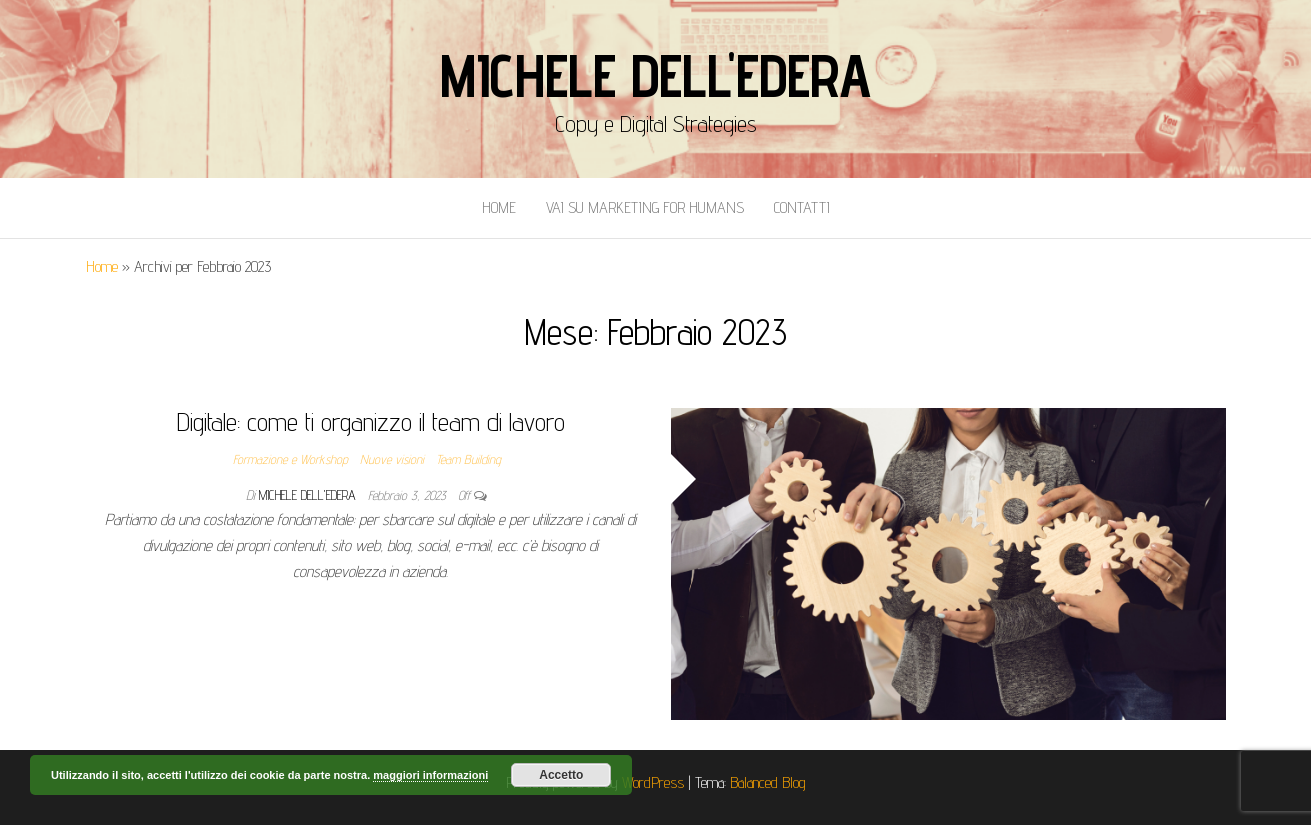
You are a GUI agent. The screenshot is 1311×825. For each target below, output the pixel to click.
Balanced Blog (768, 782)
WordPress (653, 782)
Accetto (561, 775)
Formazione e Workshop (290, 459)
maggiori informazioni (430, 775)
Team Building (468, 459)
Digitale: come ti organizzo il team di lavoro (371, 421)
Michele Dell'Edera (655, 75)
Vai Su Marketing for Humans (645, 207)
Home (499, 207)
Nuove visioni (392, 459)
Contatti (802, 207)
